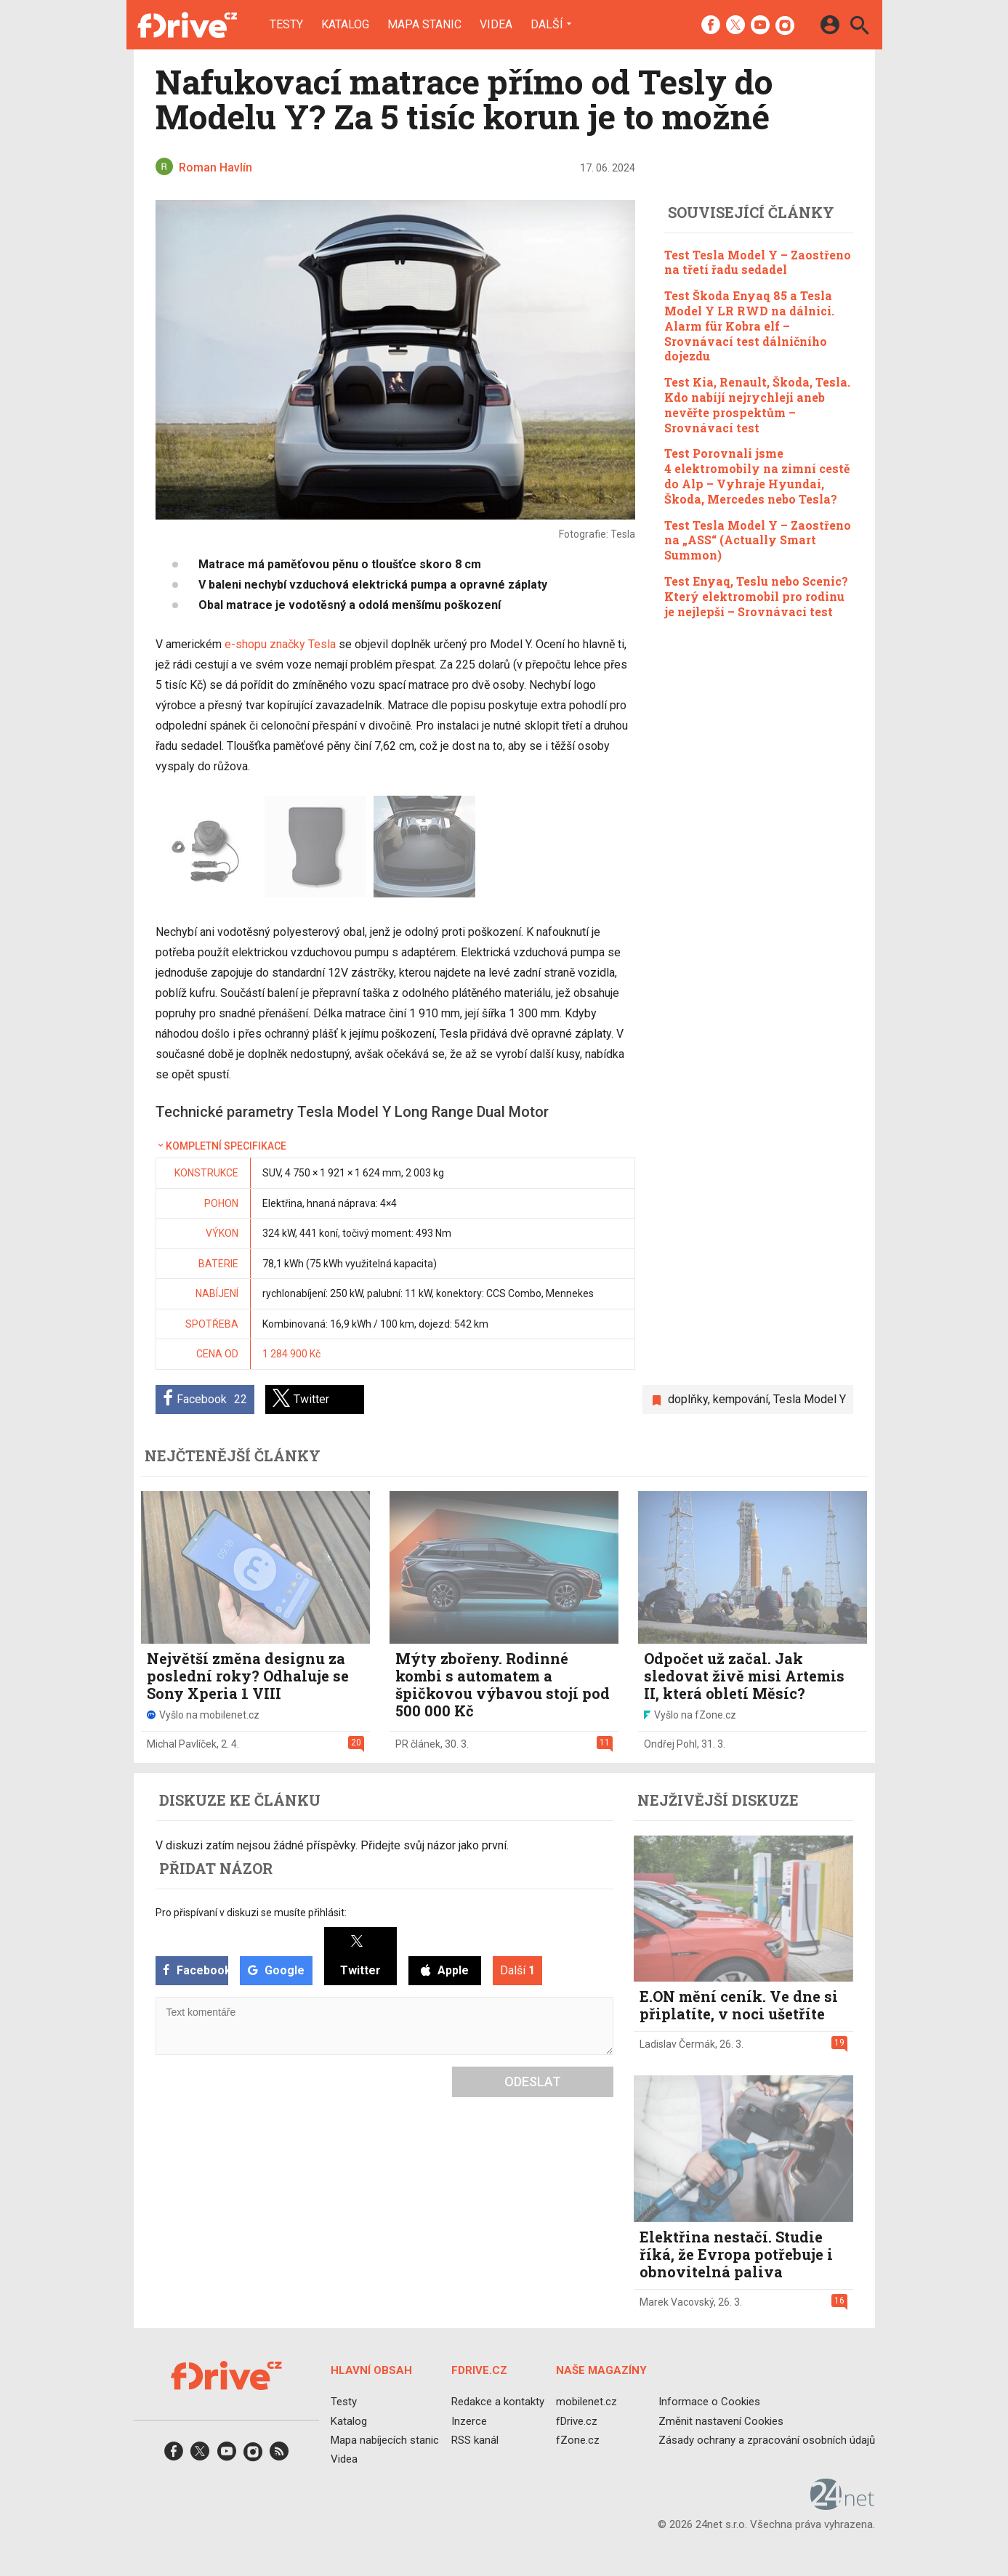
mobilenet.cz (585, 2401)
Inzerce (468, 2420)
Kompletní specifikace (221, 1146)
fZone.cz (577, 2439)
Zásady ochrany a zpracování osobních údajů (766, 2439)
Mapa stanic (424, 25)
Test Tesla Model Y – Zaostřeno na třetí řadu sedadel (757, 262)
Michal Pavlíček (182, 1744)
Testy (286, 25)
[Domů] (187, 24)
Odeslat (532, 2081)
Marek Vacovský (677, 2302)
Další (547, 24)
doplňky (688, 1399)
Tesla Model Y (809, 1399)
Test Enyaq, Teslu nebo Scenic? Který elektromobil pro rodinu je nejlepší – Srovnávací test (756, 596)
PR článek (417, 1744)
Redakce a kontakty (497, 2401)
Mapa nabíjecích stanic (385, 2439)
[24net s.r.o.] (842, 2504)
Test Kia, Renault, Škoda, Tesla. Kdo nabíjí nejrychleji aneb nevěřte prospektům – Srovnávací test (757, 404)
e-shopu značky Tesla (280, 644)
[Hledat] (859, 27)
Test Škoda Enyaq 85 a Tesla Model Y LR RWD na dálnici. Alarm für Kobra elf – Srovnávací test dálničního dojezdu (749, 325)
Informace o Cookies (709, 2401)
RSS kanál (474, 2439)
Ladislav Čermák (677, 2044)
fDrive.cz (576, 2420)
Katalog (345, 25)
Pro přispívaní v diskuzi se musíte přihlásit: (251, 1912)
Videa (496, 25)
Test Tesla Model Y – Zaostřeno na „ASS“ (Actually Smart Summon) (757, 540)
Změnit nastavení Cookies (720, 2420)
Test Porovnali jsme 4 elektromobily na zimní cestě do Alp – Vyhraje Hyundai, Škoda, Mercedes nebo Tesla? (757, 475)
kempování (740, 1399)
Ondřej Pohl (670, 1744)
